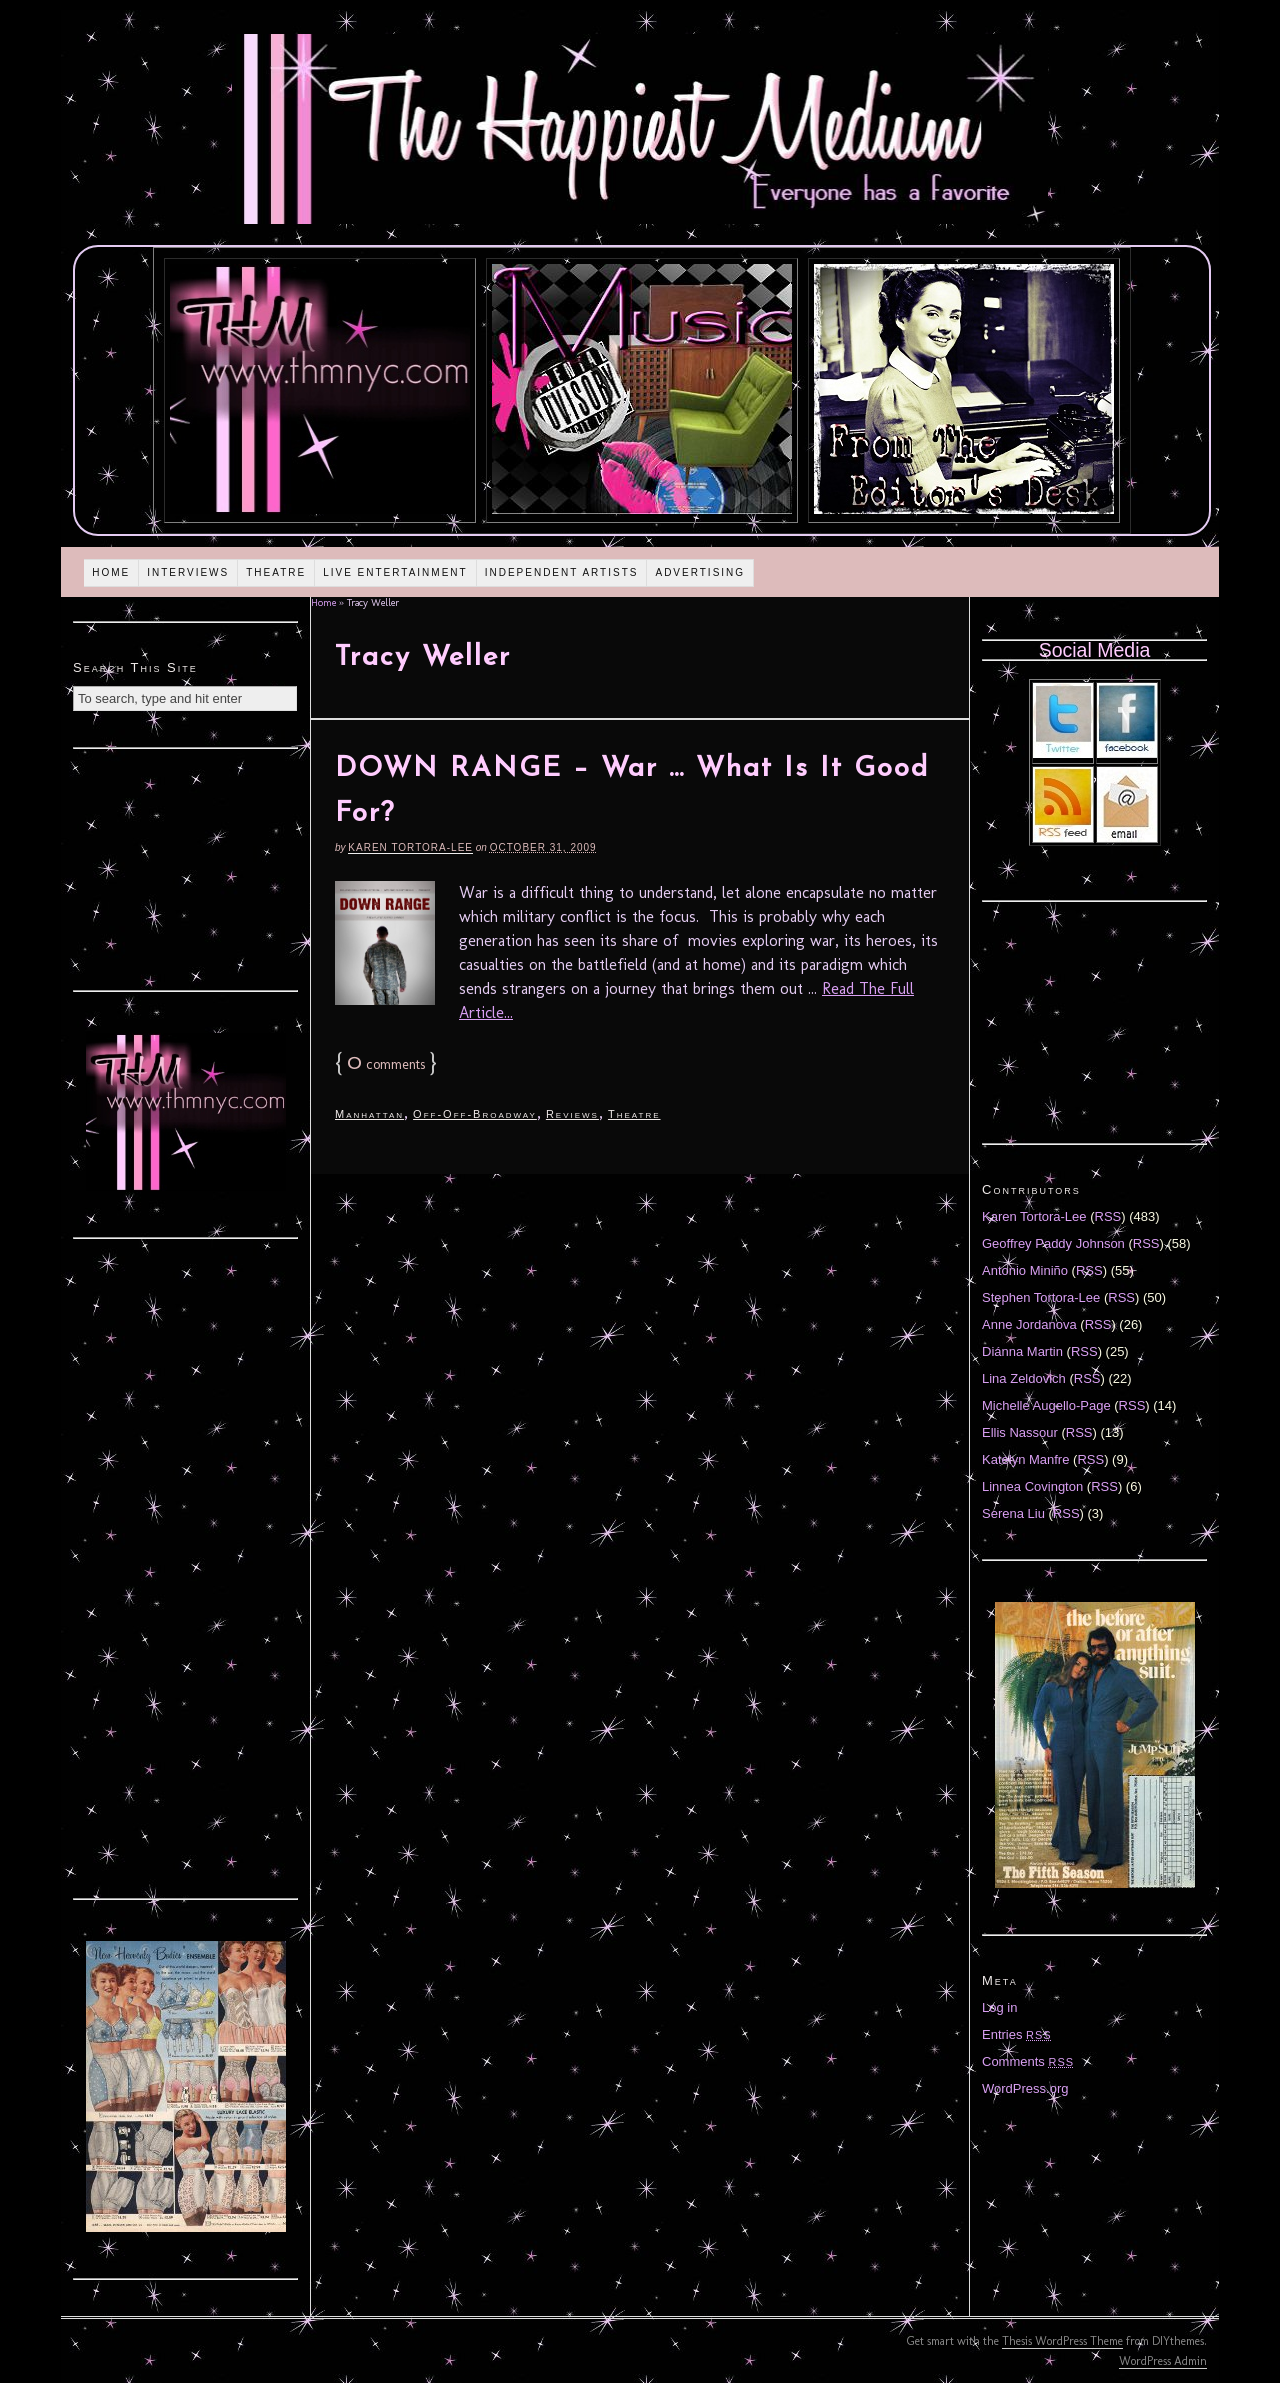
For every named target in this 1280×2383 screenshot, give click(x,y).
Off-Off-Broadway (475, 1114)
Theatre (276, 572)
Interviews (188, 572)
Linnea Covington (1032, 1486)
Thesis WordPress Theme (1062, 2341)
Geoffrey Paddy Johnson (1053, 1243)
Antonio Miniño (1025, 1270)
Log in (999, 2007)
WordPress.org (1025, 2088)
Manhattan (369, 1114)
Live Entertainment (395, 572)
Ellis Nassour (1020, 1432)
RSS (1108, 1216)
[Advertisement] (186, 867)
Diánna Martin (1022, 1351)
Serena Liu (1013, 1513)
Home (111, 572)
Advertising (700, 572)
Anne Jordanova (1029, 1324)
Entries (1017, 2034)
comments (386, 1064)
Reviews (572, 1114)
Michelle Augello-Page (1046, 1405)
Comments (1028, 2061)
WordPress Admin (1163, 2361)
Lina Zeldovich (1024, 1378)
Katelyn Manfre (1025, 1459)
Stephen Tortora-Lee (1041, 1297)
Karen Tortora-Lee (410, 847)
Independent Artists (562, 572)
